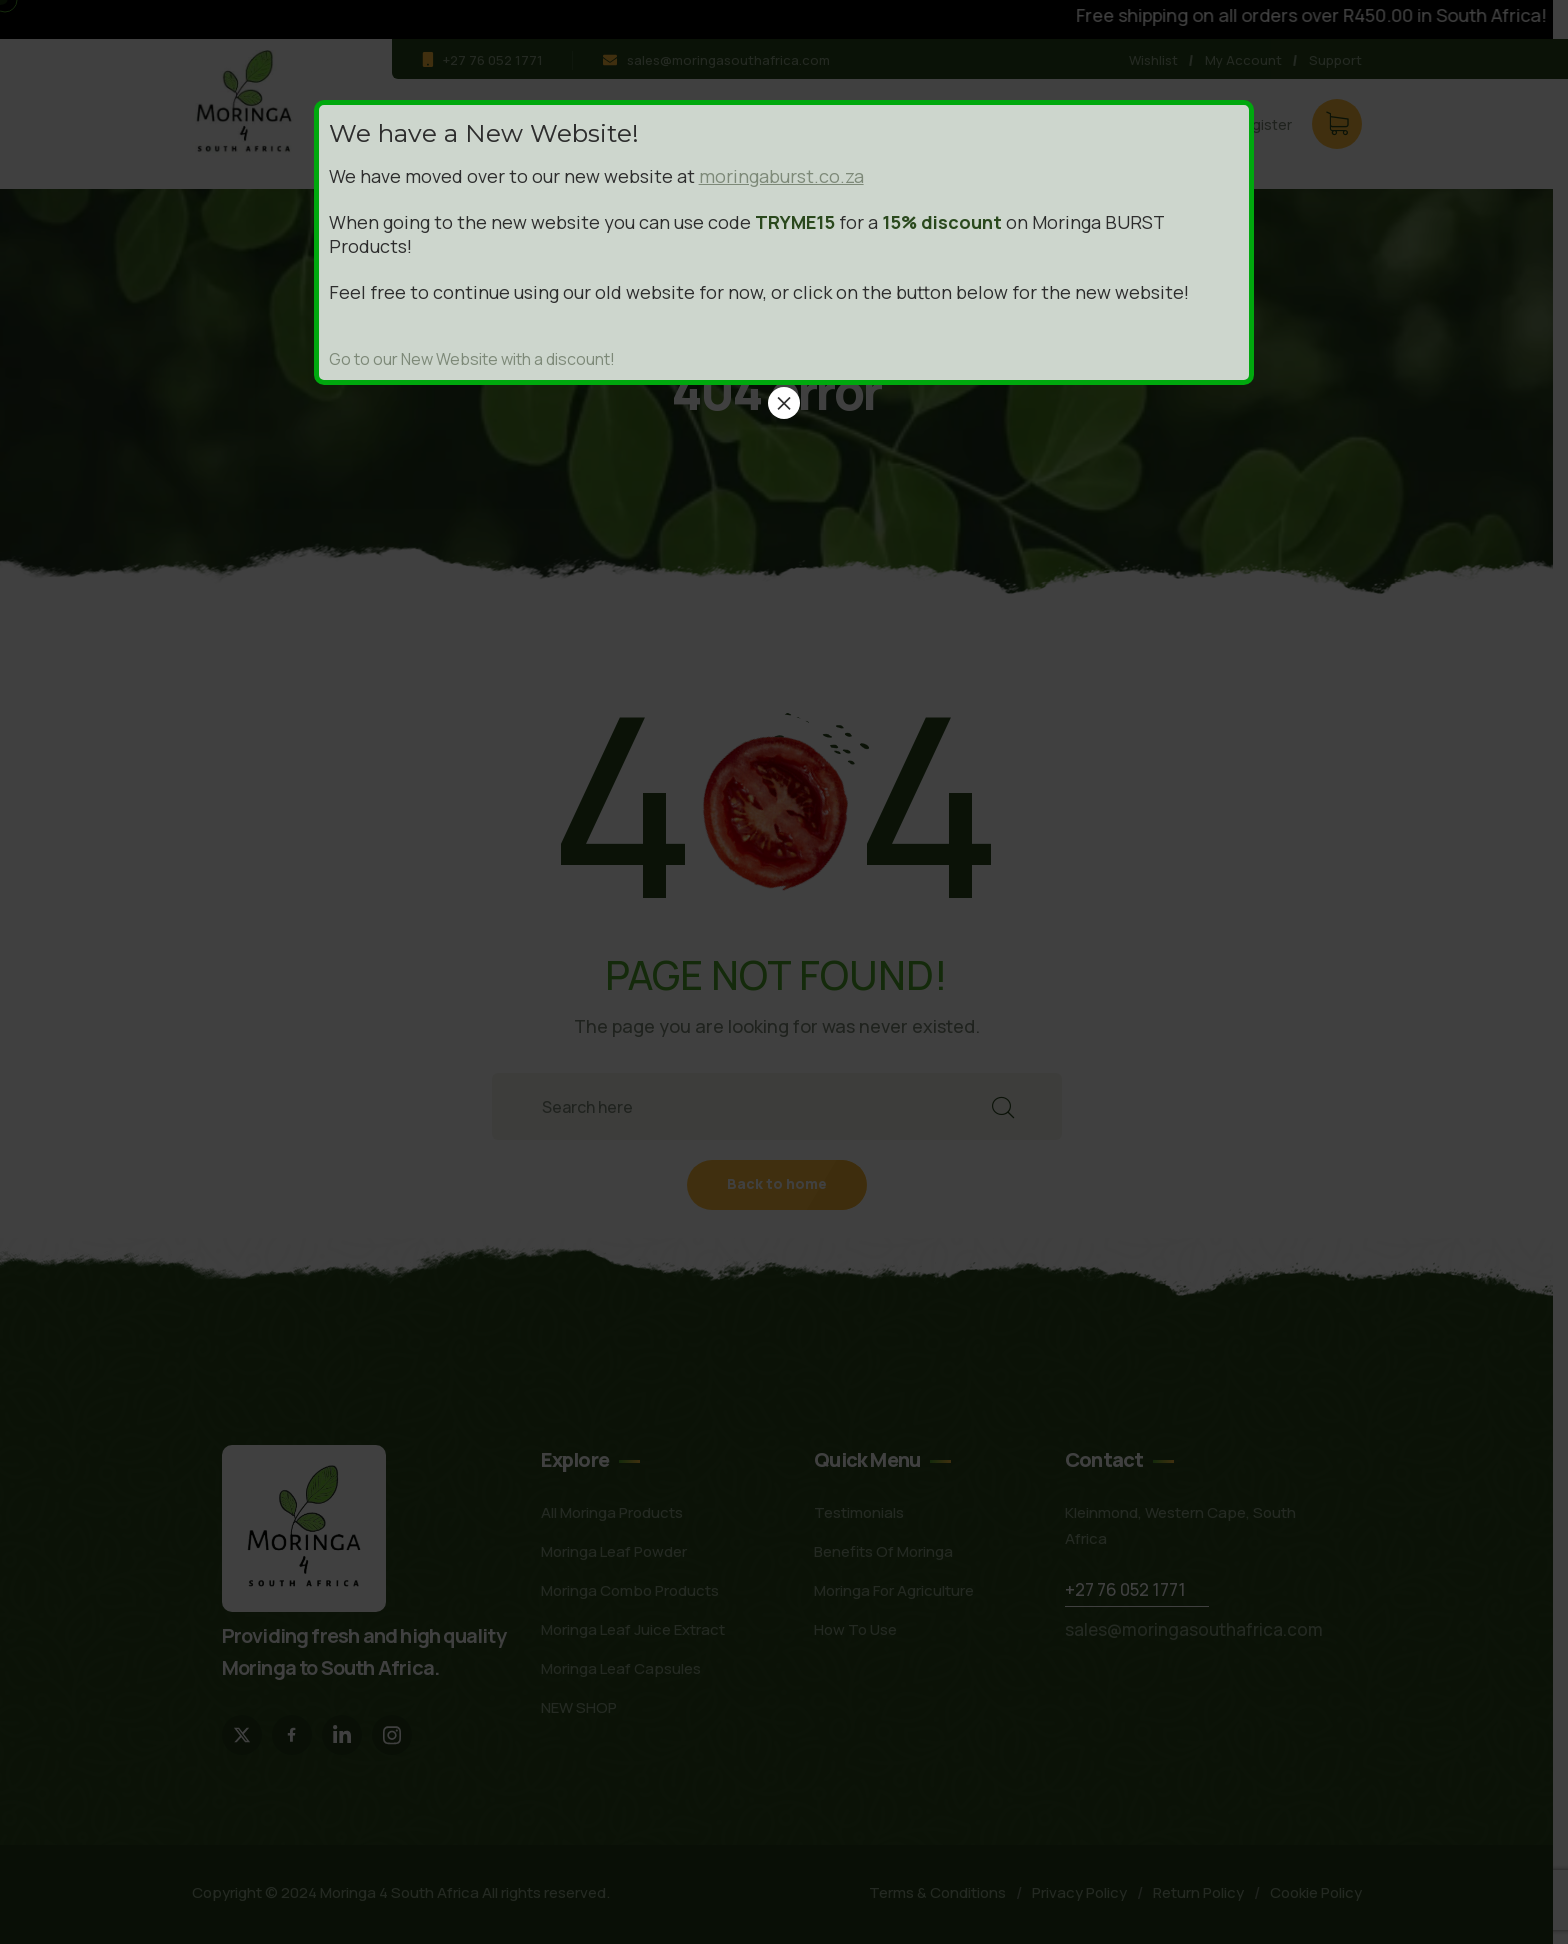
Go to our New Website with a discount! (472, 359)
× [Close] (784, 403)
